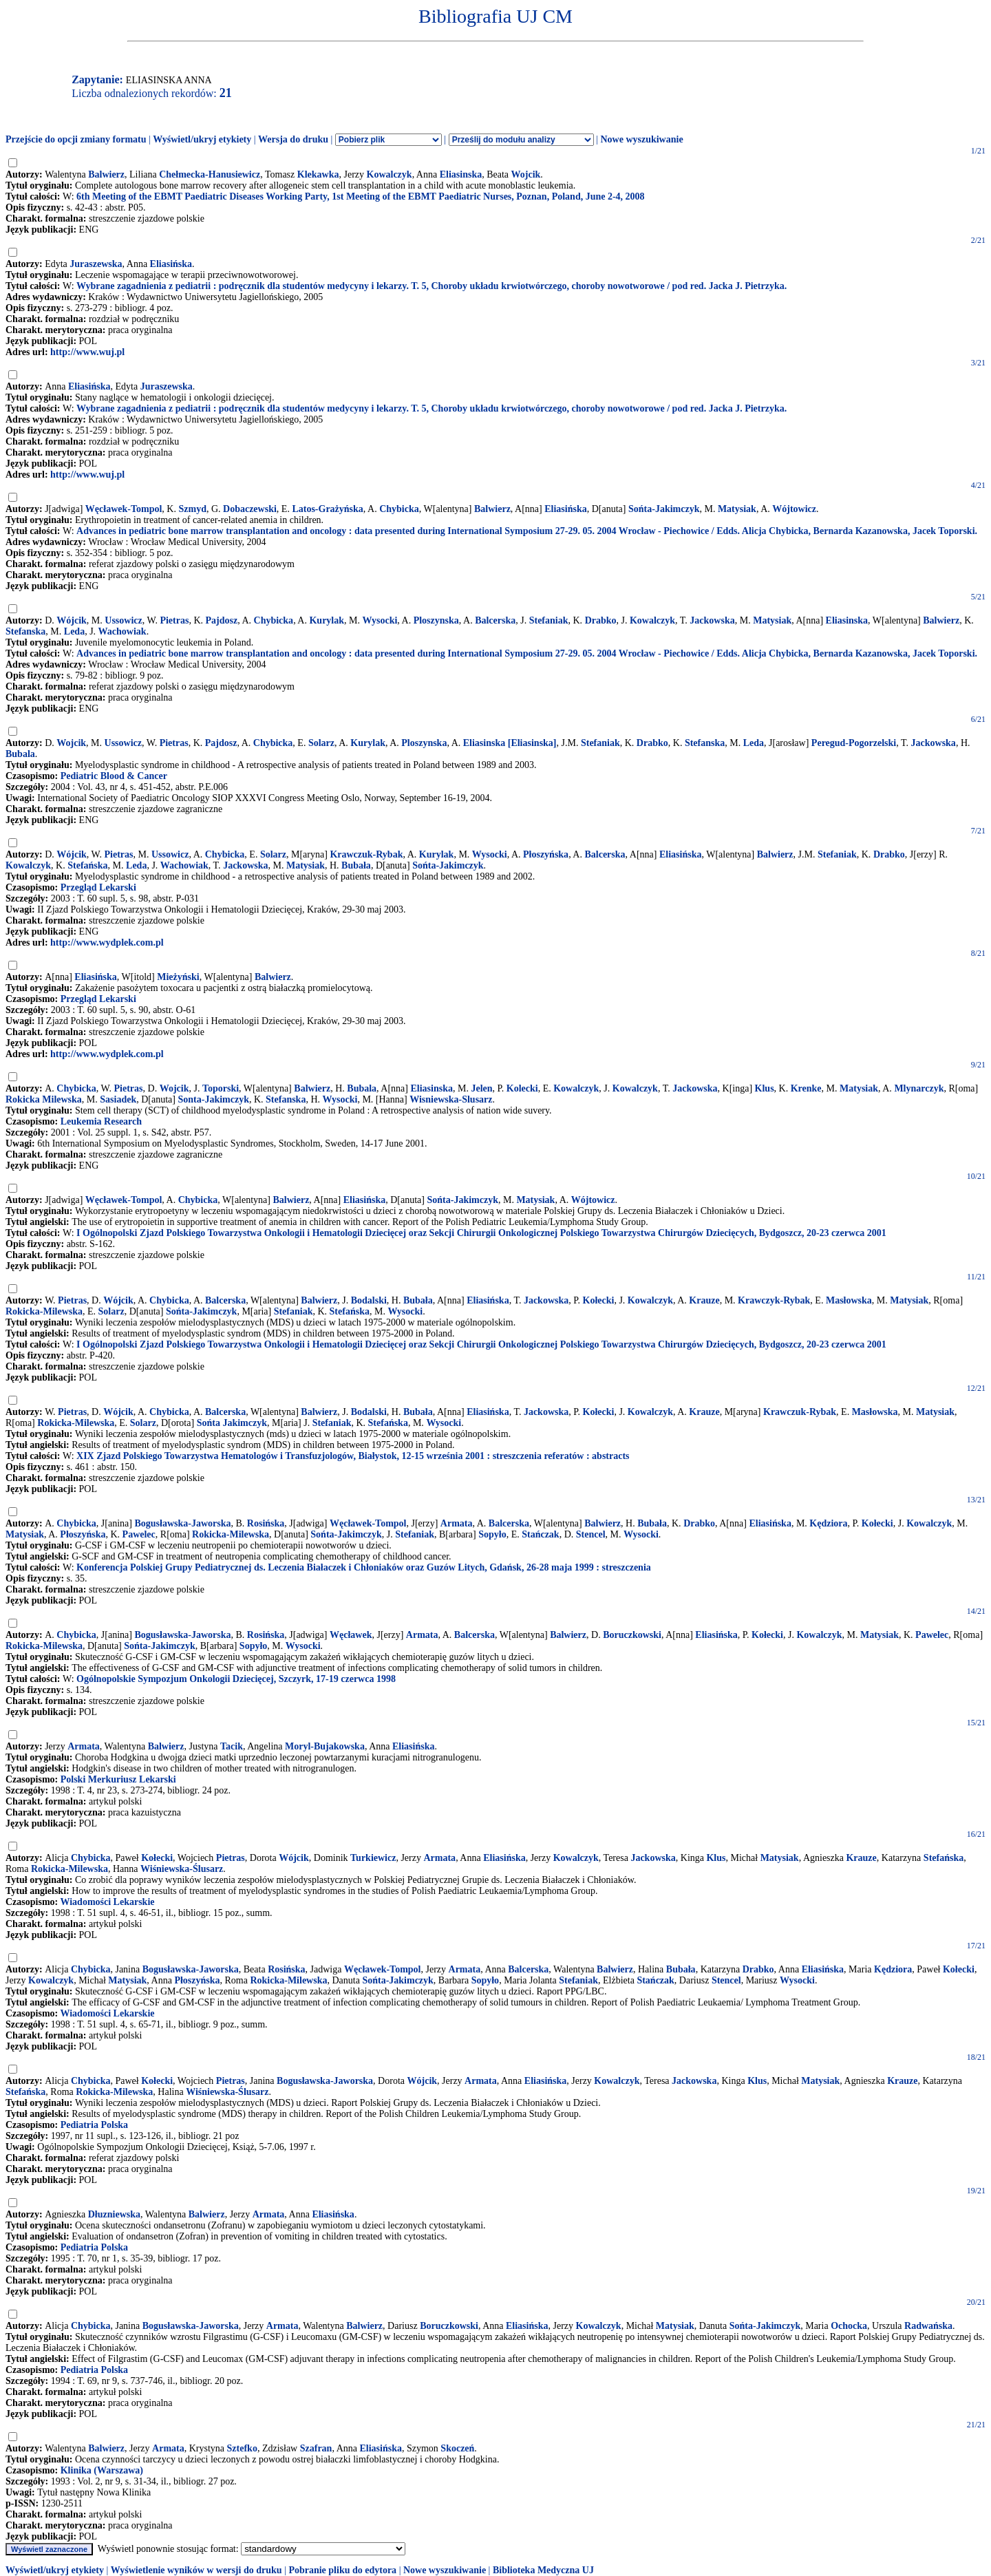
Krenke (806, 1088)
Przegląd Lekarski (98, 887)
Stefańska (87, 865)
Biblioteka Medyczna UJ (543, 2570)
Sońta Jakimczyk (232, 1423)
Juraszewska (96, 264)
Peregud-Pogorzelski (853, 743)
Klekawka (318, 174)
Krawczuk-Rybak (366, 854)
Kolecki (522, 1088)
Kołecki (599, 1300)
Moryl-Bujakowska (325, 1746)
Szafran (316, 2448)
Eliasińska (171, 264)
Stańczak (540, 1534)
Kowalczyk (389, 174)
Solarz (321, 743)
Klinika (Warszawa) (102, 2470)
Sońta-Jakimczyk (663, 509)
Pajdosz (222, 620)
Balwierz (106, 174)
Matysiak (737, 509)
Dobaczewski (250, 509)
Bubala (20, 754)
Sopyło (492, 1534)
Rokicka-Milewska (44, 1311)
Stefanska (25, 631)
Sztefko (242, 2448)
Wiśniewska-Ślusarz (181, 1869)
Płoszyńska (545, 854)
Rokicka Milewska (44, 1099)
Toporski (220, 1088)
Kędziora (828, 1523)
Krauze (704, 1300)
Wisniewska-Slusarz (450, 1099)
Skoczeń (457, 2448)
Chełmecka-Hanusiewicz (209, 174)
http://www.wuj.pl (87, 352)
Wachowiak (122, 631)
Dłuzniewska (114, 2214)
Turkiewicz (373, 1858)
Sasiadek (118, 1099)
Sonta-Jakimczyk (213, 1099)
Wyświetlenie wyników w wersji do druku (196, 2570)
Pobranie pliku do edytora (342, 2570)
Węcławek (351, 1635)
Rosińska (265, 1523)
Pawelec (139, 1534)
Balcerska (495, 620)
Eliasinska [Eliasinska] (510, 743)
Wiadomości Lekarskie (107, 1902)
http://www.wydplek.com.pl (107, 942)
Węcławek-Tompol (123, 509)
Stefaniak (548, 620)
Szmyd (192, 509)
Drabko (601, 620)
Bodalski (369, 1300)
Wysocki (380, 620)
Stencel (591, 1534)
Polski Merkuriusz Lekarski (118, 1779)
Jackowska (712, 620)
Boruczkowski (632, 1635)
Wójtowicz (794, 509)
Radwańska (928, 2326)
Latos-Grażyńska (327, 509)
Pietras (174, 620)
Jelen (481, 1088)
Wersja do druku (293, 139)
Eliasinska (461, 174)
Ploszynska (436, 620)
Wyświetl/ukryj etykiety (202, 139)
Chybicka (399, 509)
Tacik (231, 1746)
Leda (74, 631)
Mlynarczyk (919, 1088)
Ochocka (849, 2326)
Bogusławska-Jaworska (182, 1523)
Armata (456, 1523)
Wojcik (526, 174)
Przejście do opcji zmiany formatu (76, 139)
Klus (764, 1088)
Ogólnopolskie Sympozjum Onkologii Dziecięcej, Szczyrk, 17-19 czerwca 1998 (236, 1679)
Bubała (356, 865)
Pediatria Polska (94, 2125)
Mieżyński (178, 977)
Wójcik (71, 620)
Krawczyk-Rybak (774, 1300)
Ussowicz (123, 620)
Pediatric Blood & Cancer (114, 776)
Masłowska (849, 1300)
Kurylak (326, 620)
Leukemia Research (101, 1121)
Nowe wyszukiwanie (641, 139)
